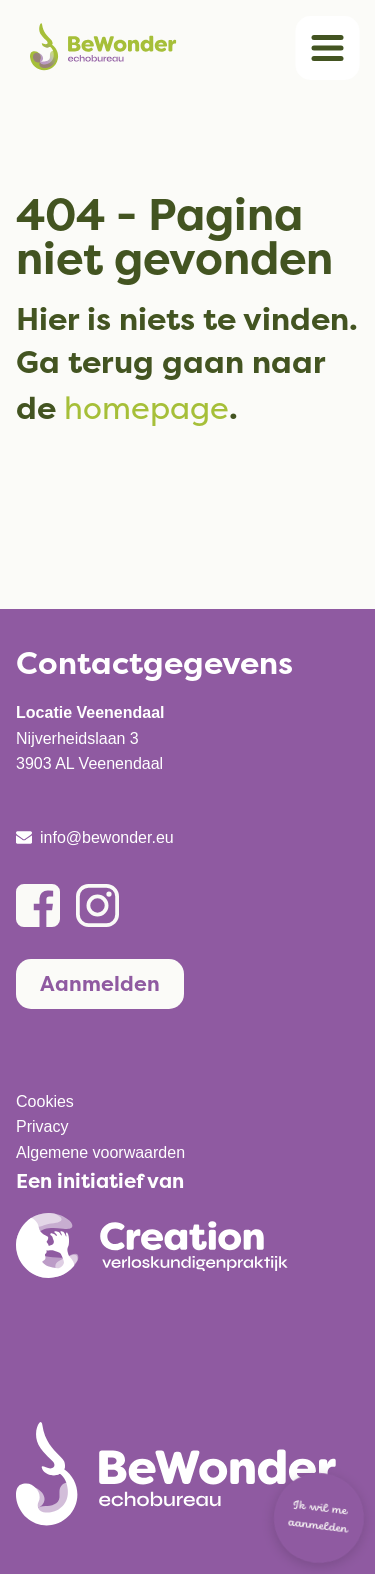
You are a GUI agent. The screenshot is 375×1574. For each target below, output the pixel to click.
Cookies (45, 1101)
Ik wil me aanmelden (318, 1518)
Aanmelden (100, 983)
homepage (146, 407)
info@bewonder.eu (107, 837)
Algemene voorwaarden (100, 1152)
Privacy (42, 1126)
